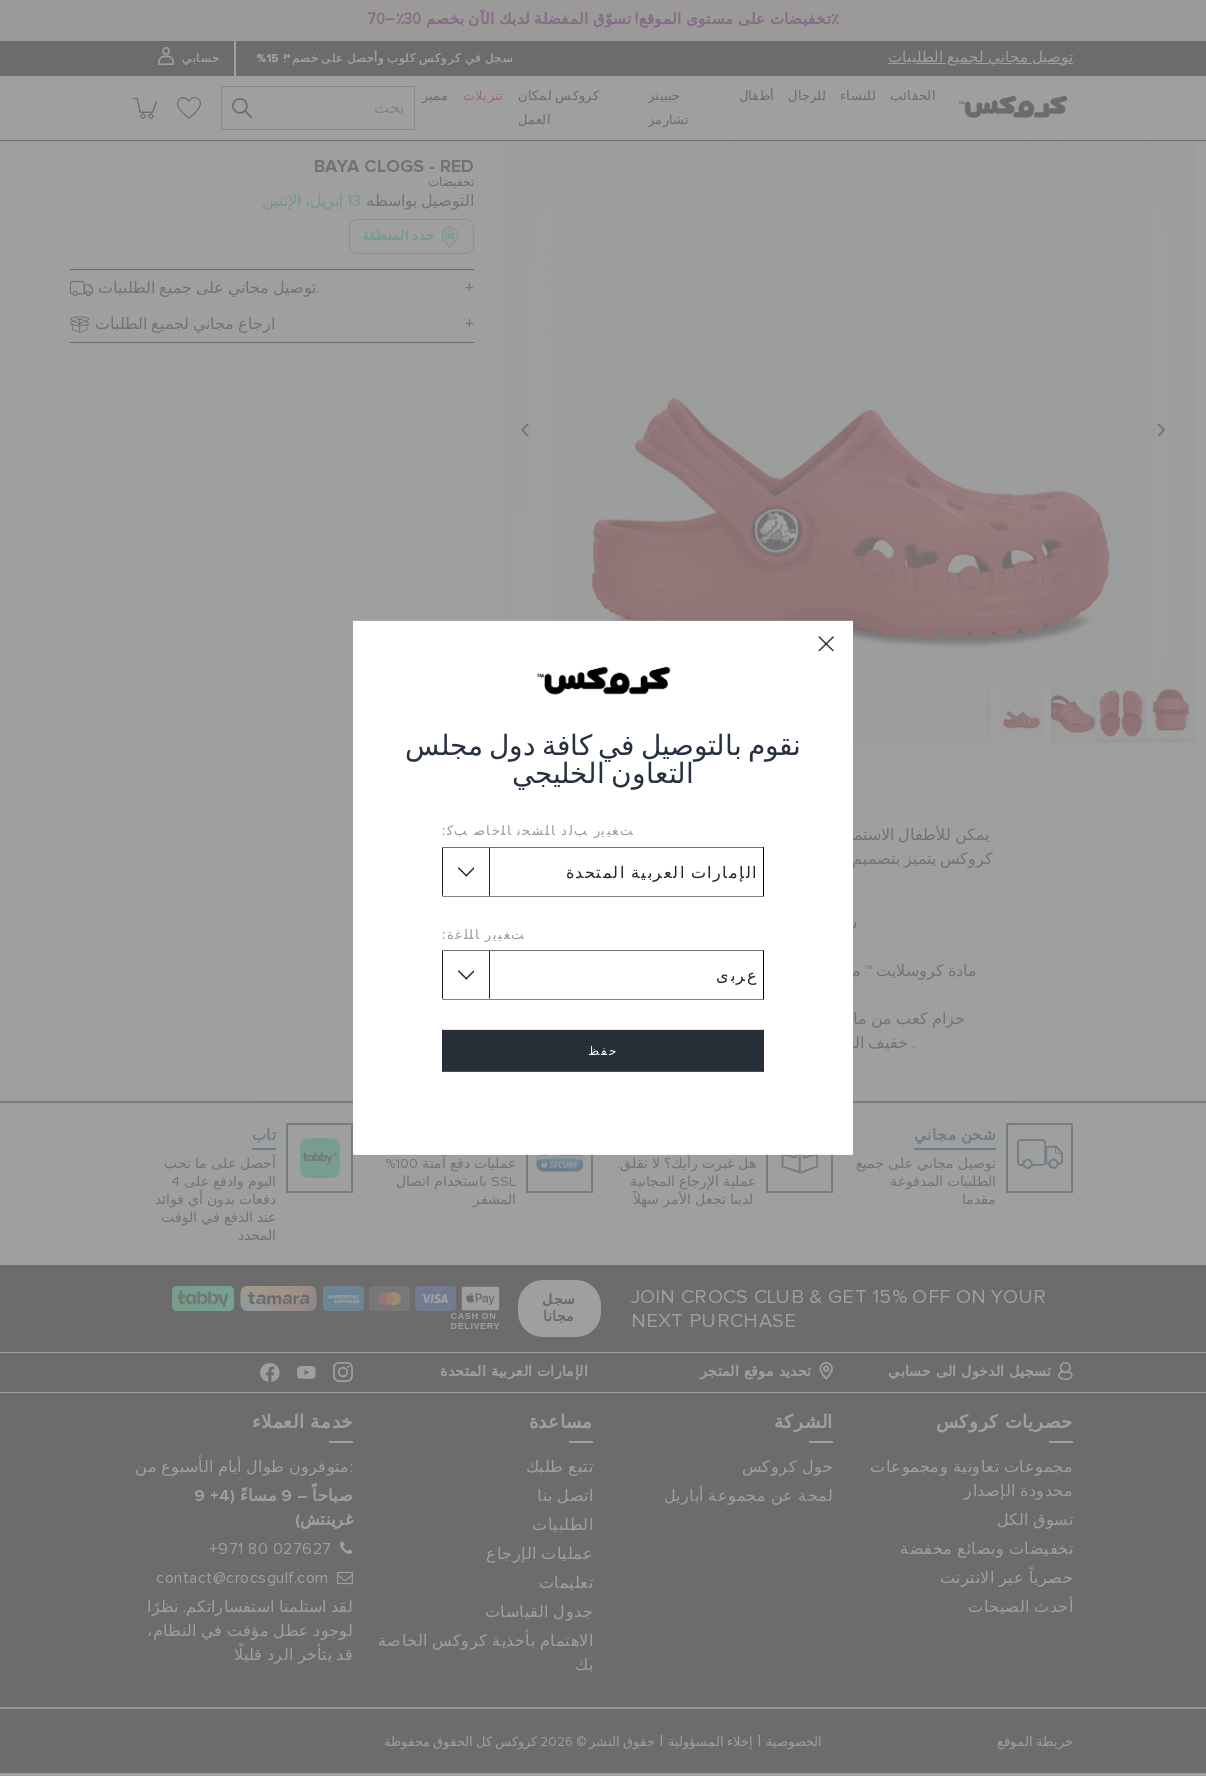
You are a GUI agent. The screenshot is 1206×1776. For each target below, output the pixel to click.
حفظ (603, 1051)
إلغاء (603, 1108)
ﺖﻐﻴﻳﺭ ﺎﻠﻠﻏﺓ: (484, 934)
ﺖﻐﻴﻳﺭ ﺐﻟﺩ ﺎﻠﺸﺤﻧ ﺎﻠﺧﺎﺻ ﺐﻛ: (538, 830)
